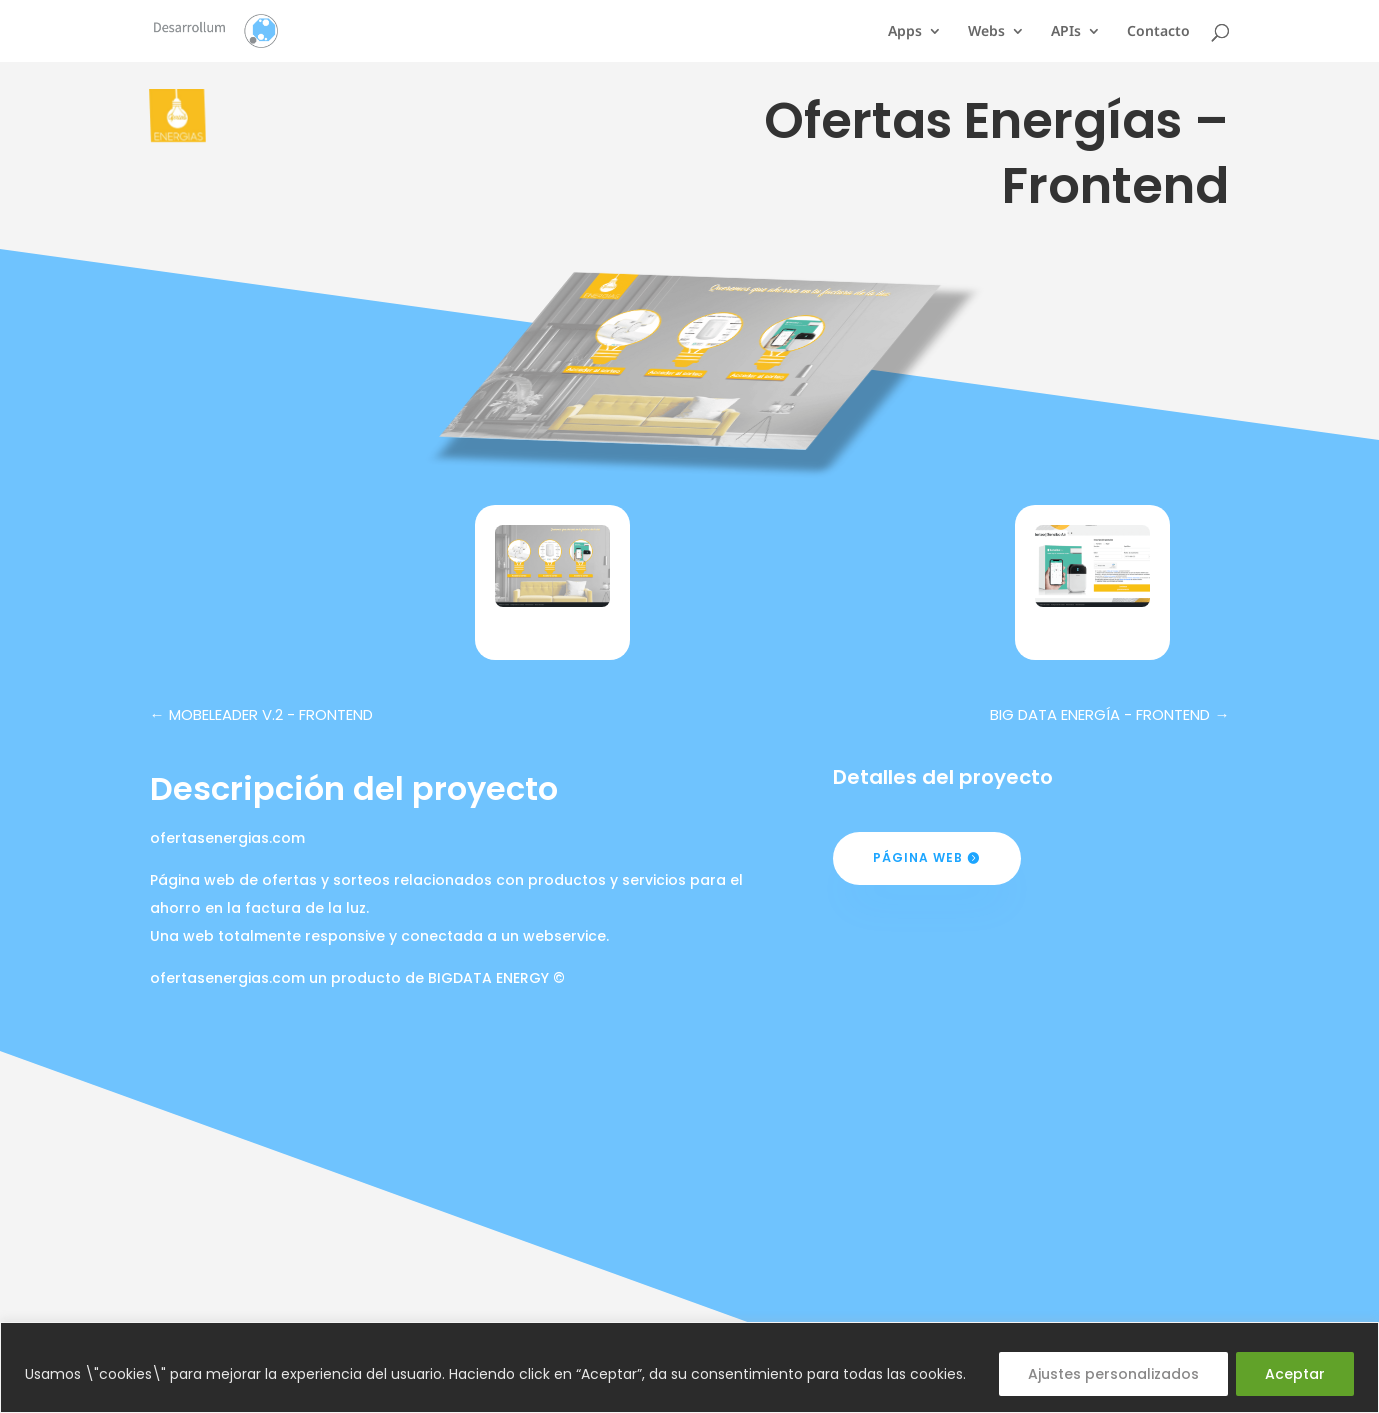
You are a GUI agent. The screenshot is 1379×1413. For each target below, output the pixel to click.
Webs (986, 32)
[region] (689, 1367)
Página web (918, 857)
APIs (1066, 32)
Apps (905, 32)
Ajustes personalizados (1113, 1374)
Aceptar (1295, 1374)
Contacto (1158, 32)
